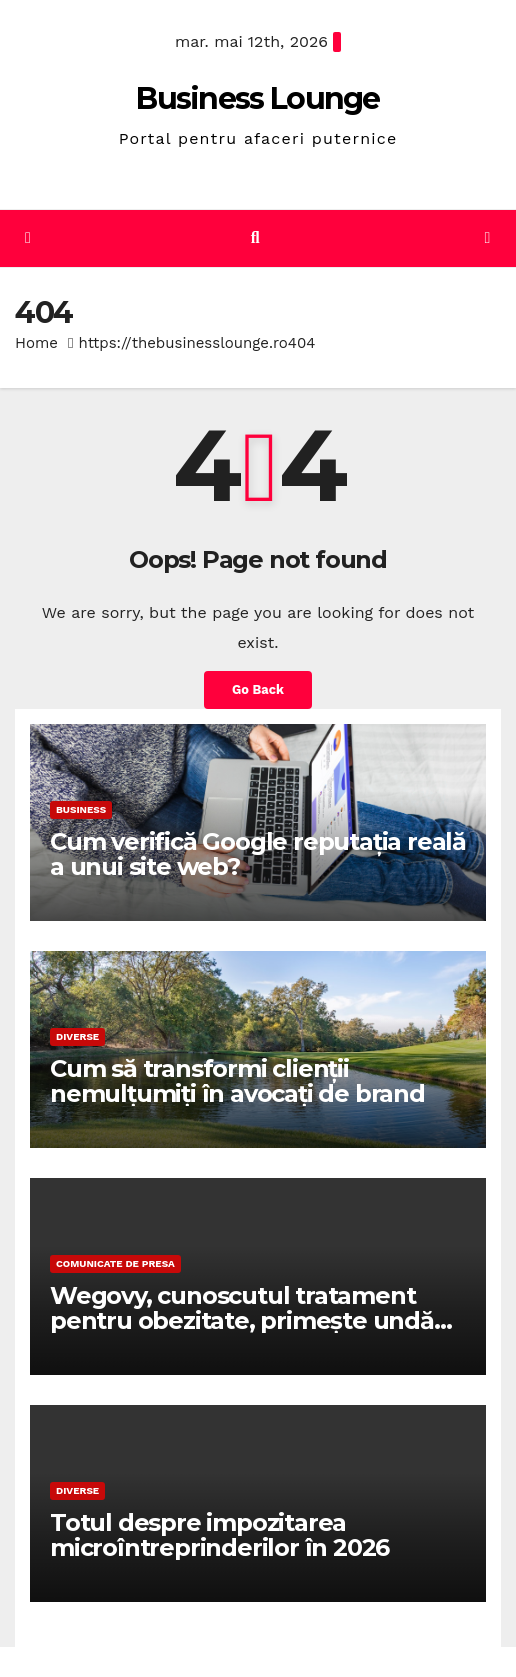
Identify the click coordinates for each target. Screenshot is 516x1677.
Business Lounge (258, 98)
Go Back (258, 689)
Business (81, 809)
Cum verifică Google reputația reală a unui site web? (258, 854)
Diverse (77, 1036)
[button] (255, 237)
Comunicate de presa (115, 1263)
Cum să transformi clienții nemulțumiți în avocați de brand (237, 1081)
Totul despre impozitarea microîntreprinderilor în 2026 (219, 1535)
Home (36, 343)
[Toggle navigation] (487, 238)
